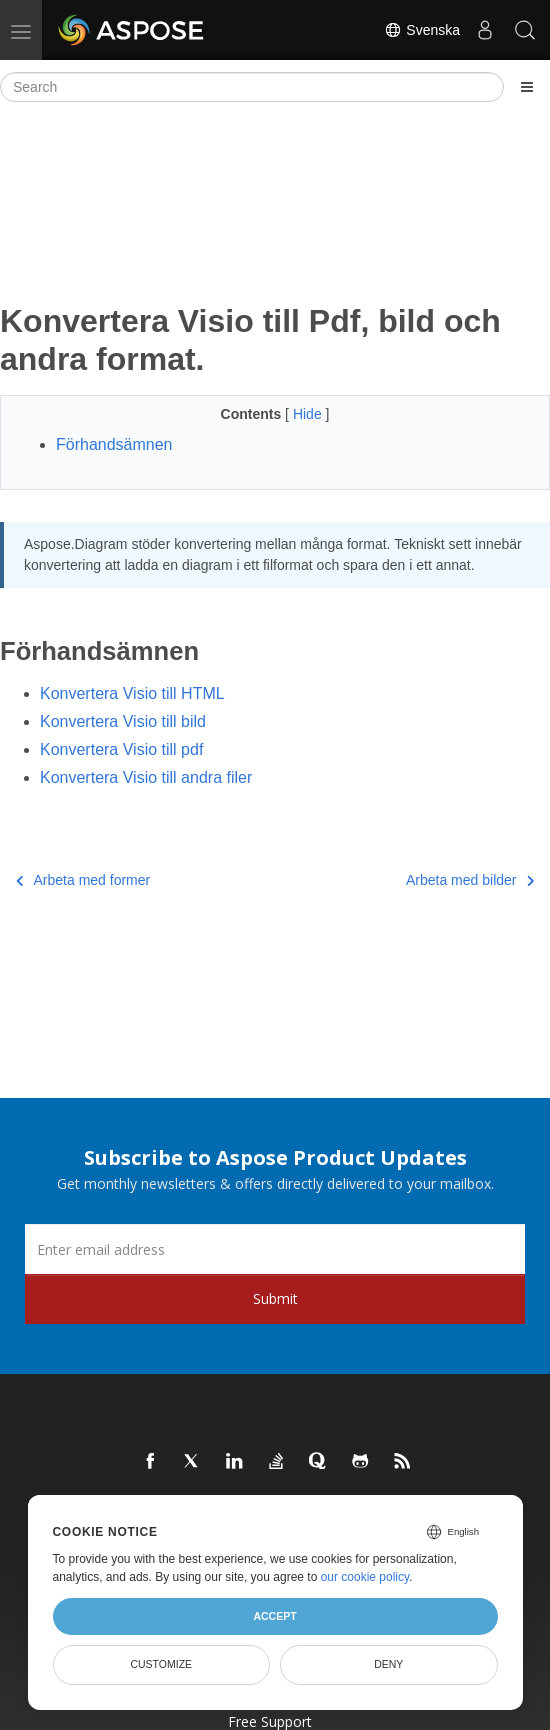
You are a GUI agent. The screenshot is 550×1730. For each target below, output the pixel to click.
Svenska (422, 30)
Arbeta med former (83, 880)
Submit (275, 1298)
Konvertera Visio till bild (123, 721)
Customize (161, 1664)
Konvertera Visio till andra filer (146, 777)
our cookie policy (365, 1577)
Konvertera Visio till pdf (121, 749)
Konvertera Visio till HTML (132, 693)
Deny (388, 1664)
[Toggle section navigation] (527, 87)
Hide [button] (309, 414)
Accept (274, 1616)
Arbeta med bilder (470, 880)
